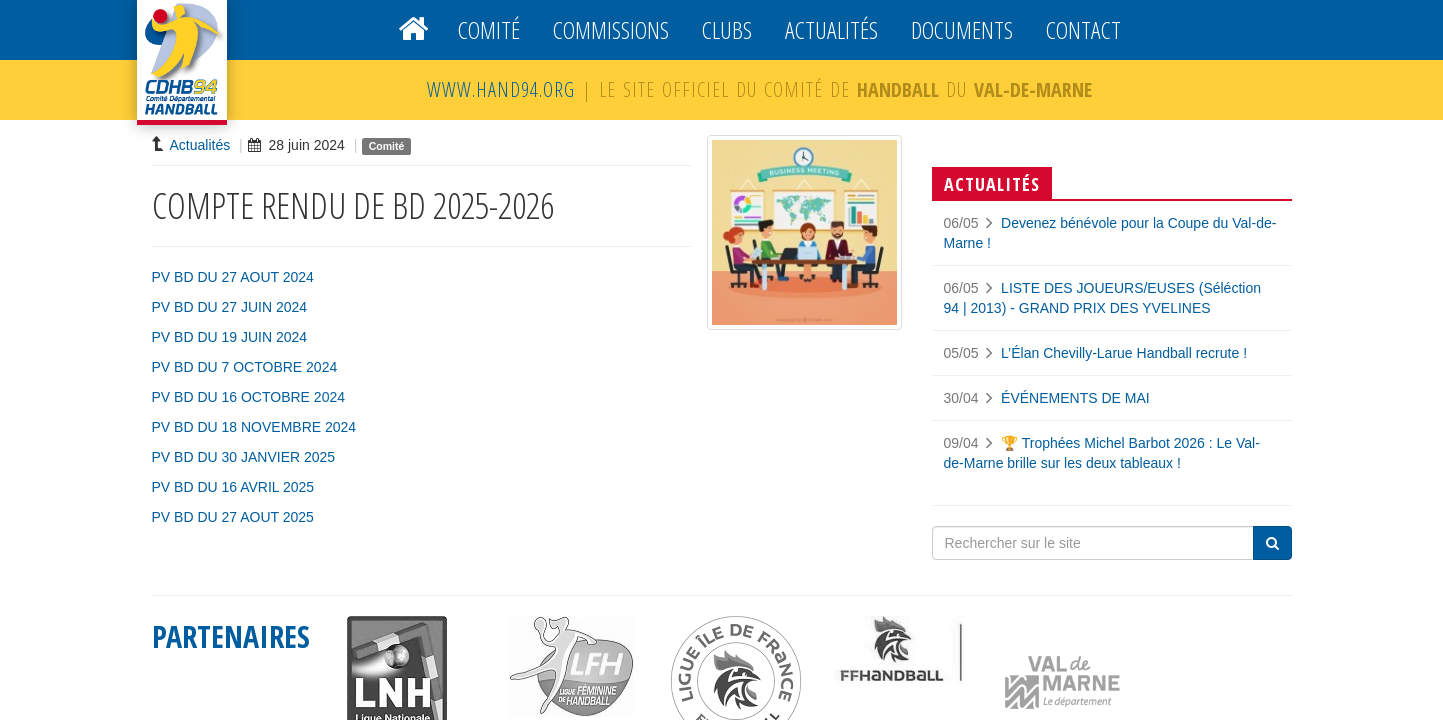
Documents (962, 29)
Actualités (831, 29)
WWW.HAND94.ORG (501, 89)
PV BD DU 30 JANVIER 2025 (244, 457)
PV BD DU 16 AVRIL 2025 (233, 487)
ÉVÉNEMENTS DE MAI (1075, 398)
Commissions (611, 29)
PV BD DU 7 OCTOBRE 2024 (245, 367)
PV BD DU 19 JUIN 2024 (230, 337)
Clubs (727, 29)
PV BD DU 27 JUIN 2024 (230, 307)
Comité (489, 29)
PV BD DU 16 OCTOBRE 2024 (248, 397)
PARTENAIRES (231, 636)
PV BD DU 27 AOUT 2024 (233, 277)
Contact (1083, 29)
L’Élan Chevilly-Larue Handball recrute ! (1124, 353)
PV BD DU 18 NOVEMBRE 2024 (254, 427)
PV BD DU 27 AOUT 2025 (233, 517)
